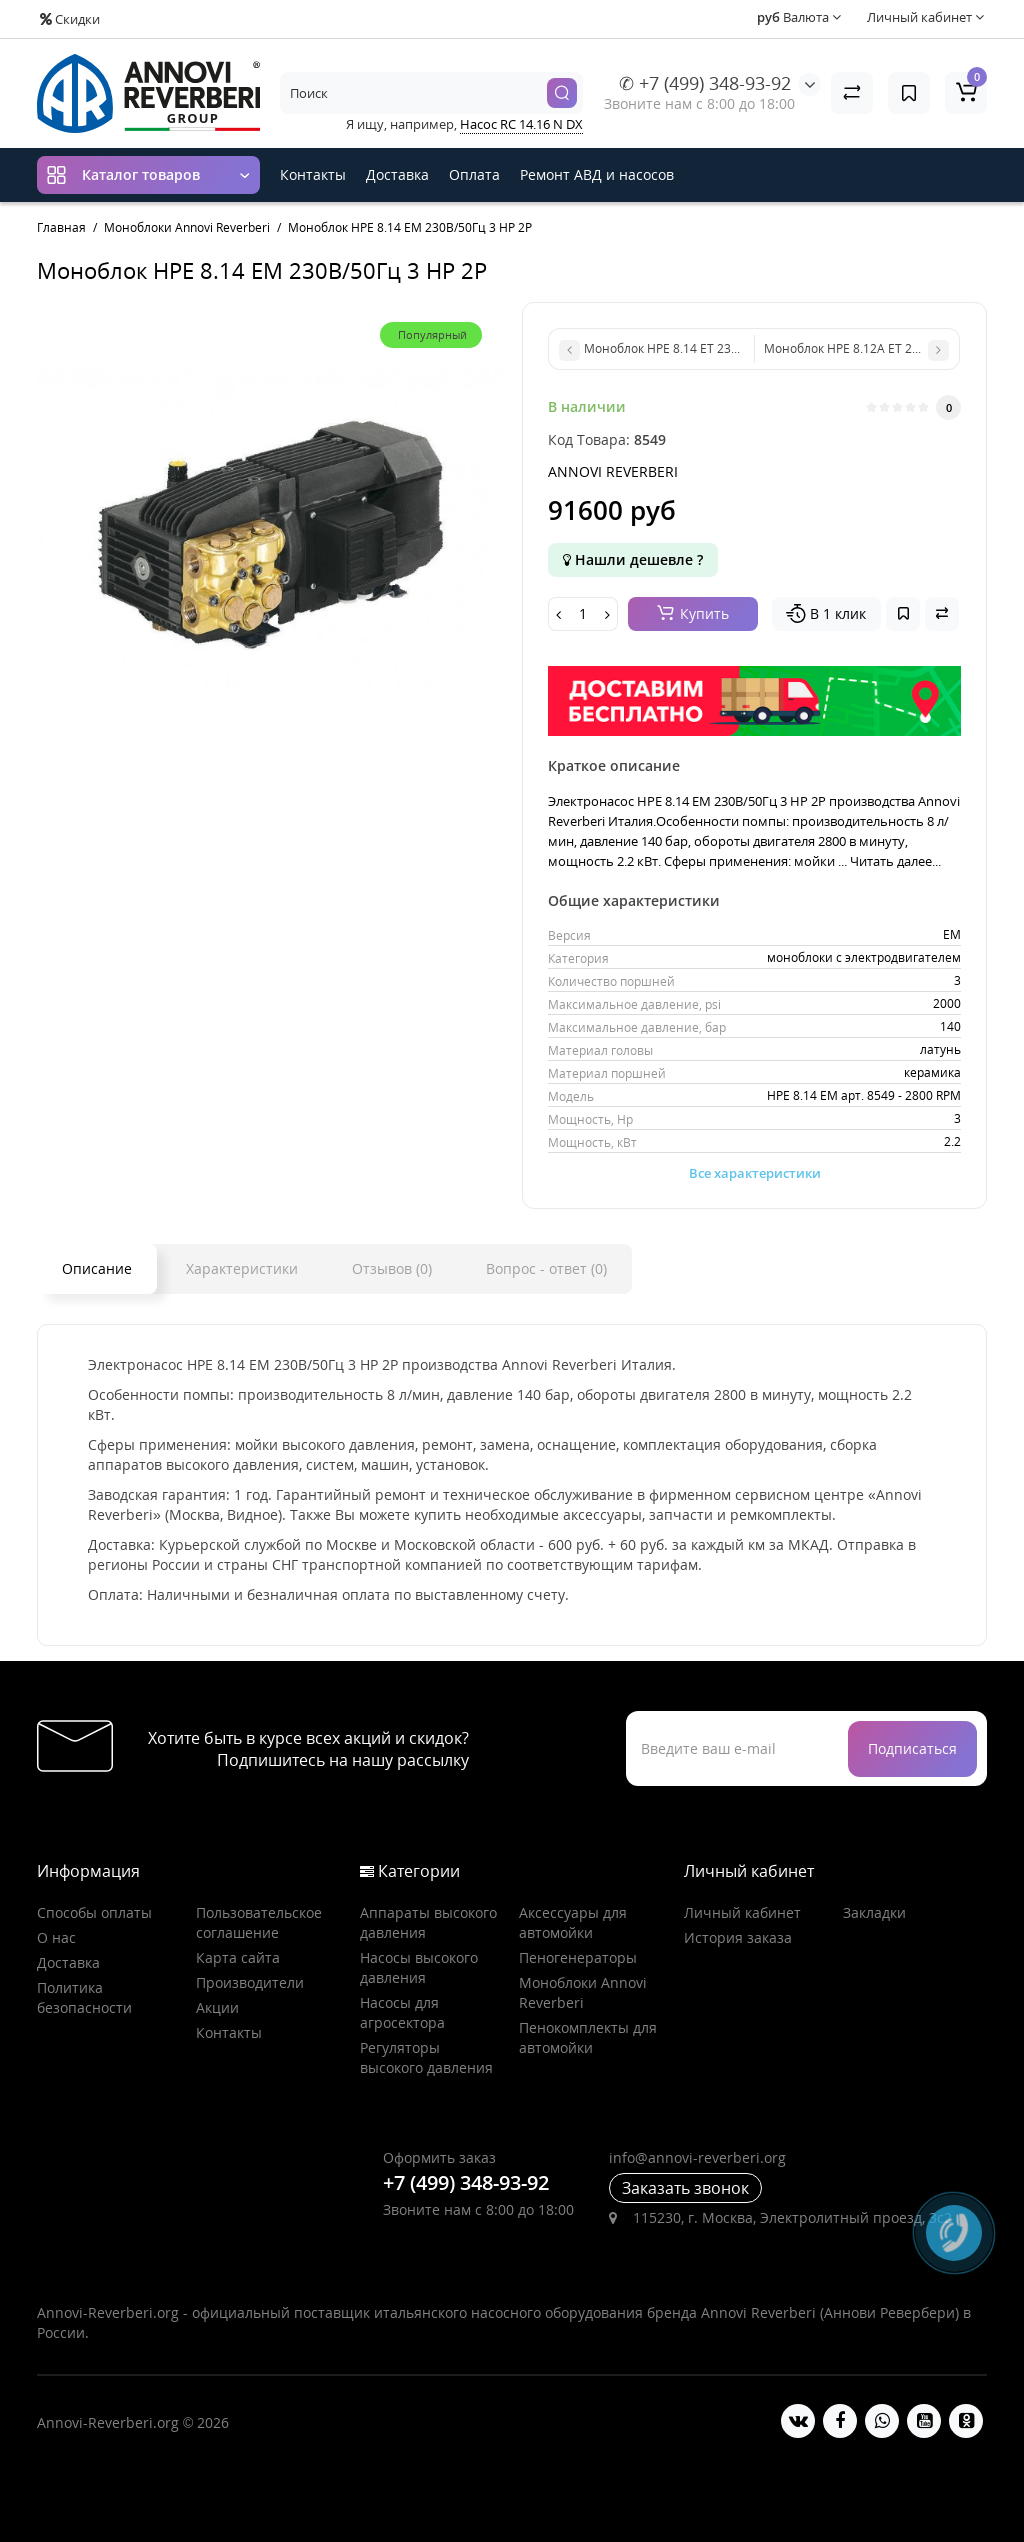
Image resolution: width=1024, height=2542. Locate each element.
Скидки (70, 19)
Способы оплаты (94, 1912)
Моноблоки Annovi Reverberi (583, 1992)
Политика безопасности (84, 1997)
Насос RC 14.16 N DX (521, 124)
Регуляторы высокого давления (426, 2057)
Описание (97, 1268)
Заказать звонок (685, 2188)
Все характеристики (755, 1173)
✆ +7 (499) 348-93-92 (705, 83)
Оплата (474, 174)
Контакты (313, 174)
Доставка (397, 174)
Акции (217, 2007)
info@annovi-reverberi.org (697, 2157)
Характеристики (242, 1268)
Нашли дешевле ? (633, 559)
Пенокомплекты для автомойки (588, 2037)
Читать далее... (895, 861)
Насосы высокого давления (419, 1967)
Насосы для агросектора (402, 2012)
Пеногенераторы (578, 1957)
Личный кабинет (742, 1912)
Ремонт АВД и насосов (597, 174)
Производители (250, 1982)
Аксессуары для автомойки (573, 1922)
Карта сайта (238, 1957)
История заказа (738, 1937)
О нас (56, 1937)
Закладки (874, 1912)
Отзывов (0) (392, 1268)
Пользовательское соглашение (259, 1922)
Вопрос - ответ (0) (546, 1268)
